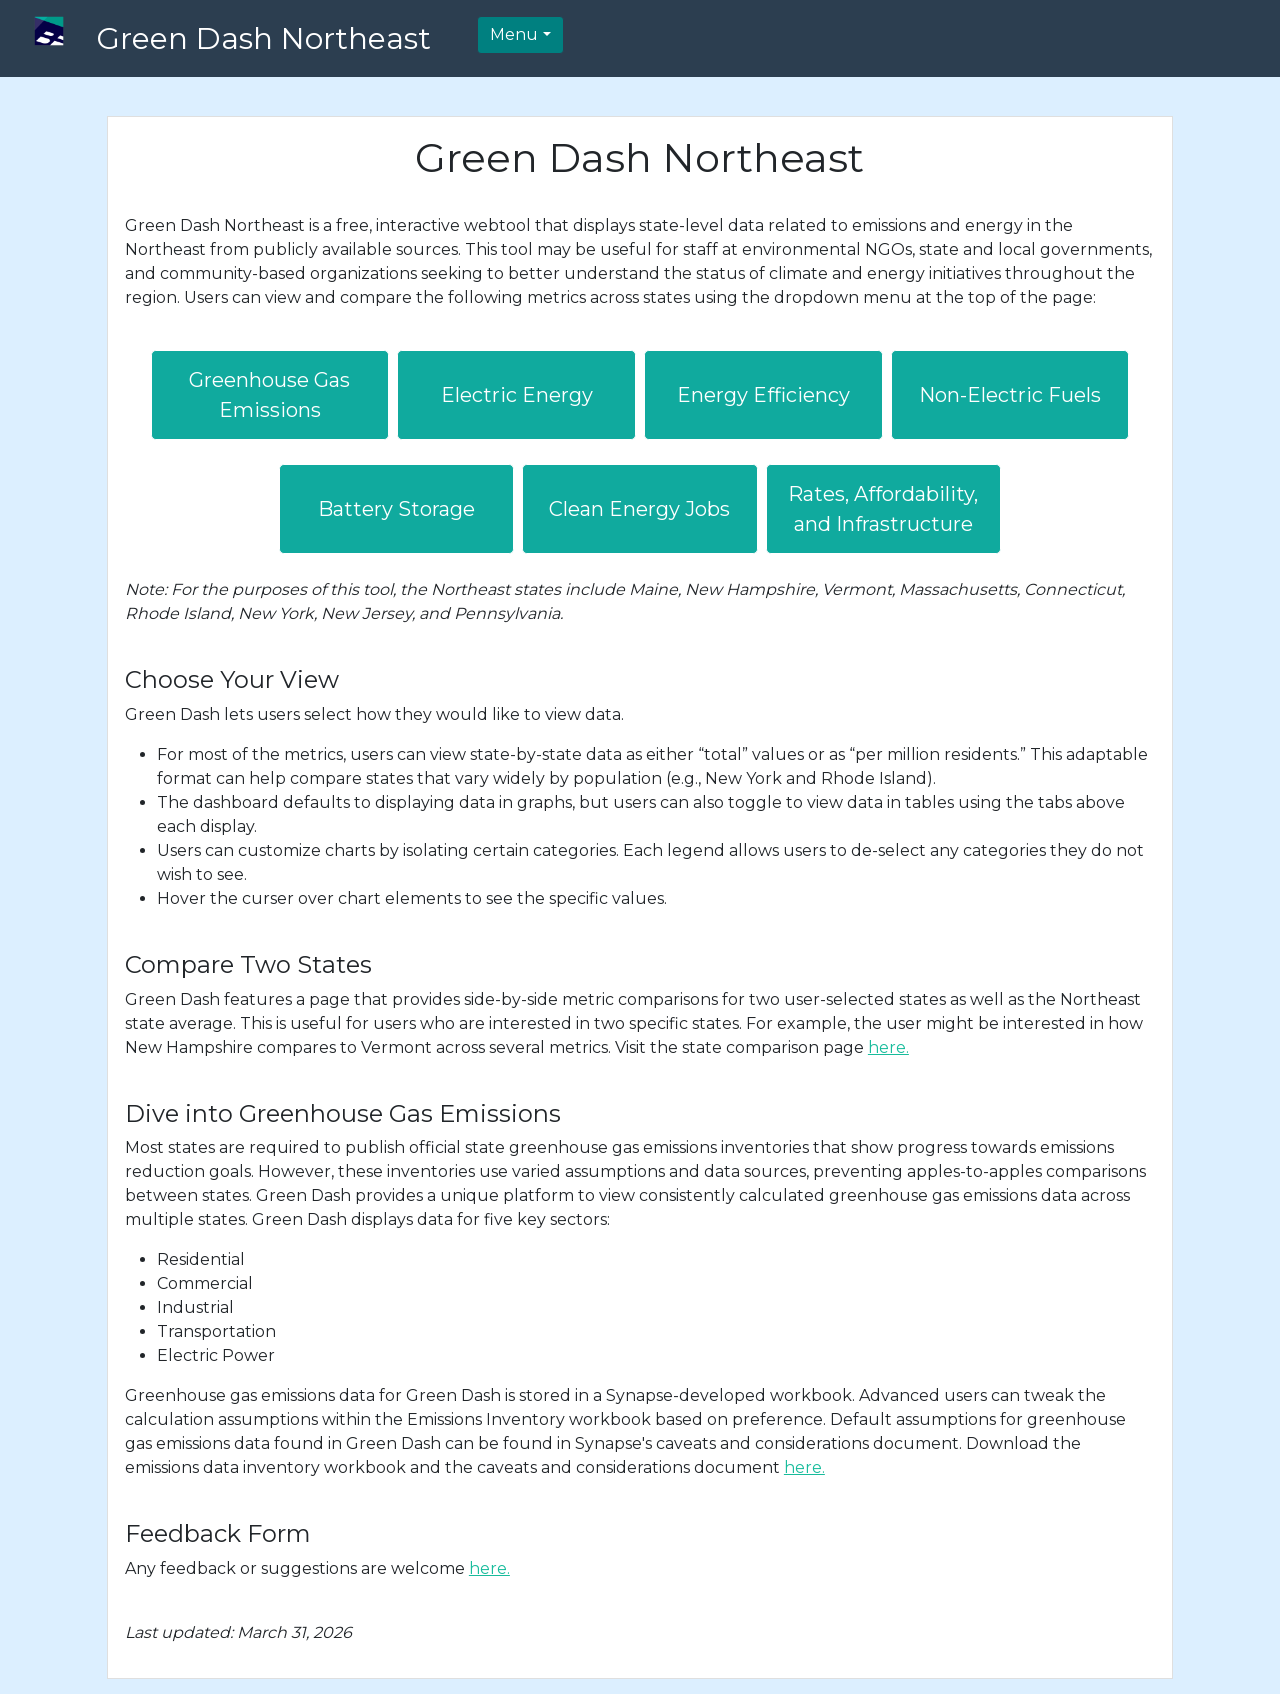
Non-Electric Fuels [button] (1010, 395)
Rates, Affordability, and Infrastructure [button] (883, 509)
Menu (514, 34)
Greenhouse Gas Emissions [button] (269, 395)
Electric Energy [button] (517, 395)
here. (888, 1047)
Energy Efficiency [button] (763, 395)
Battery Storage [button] (396, 509)
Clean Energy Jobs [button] (639, 509)
